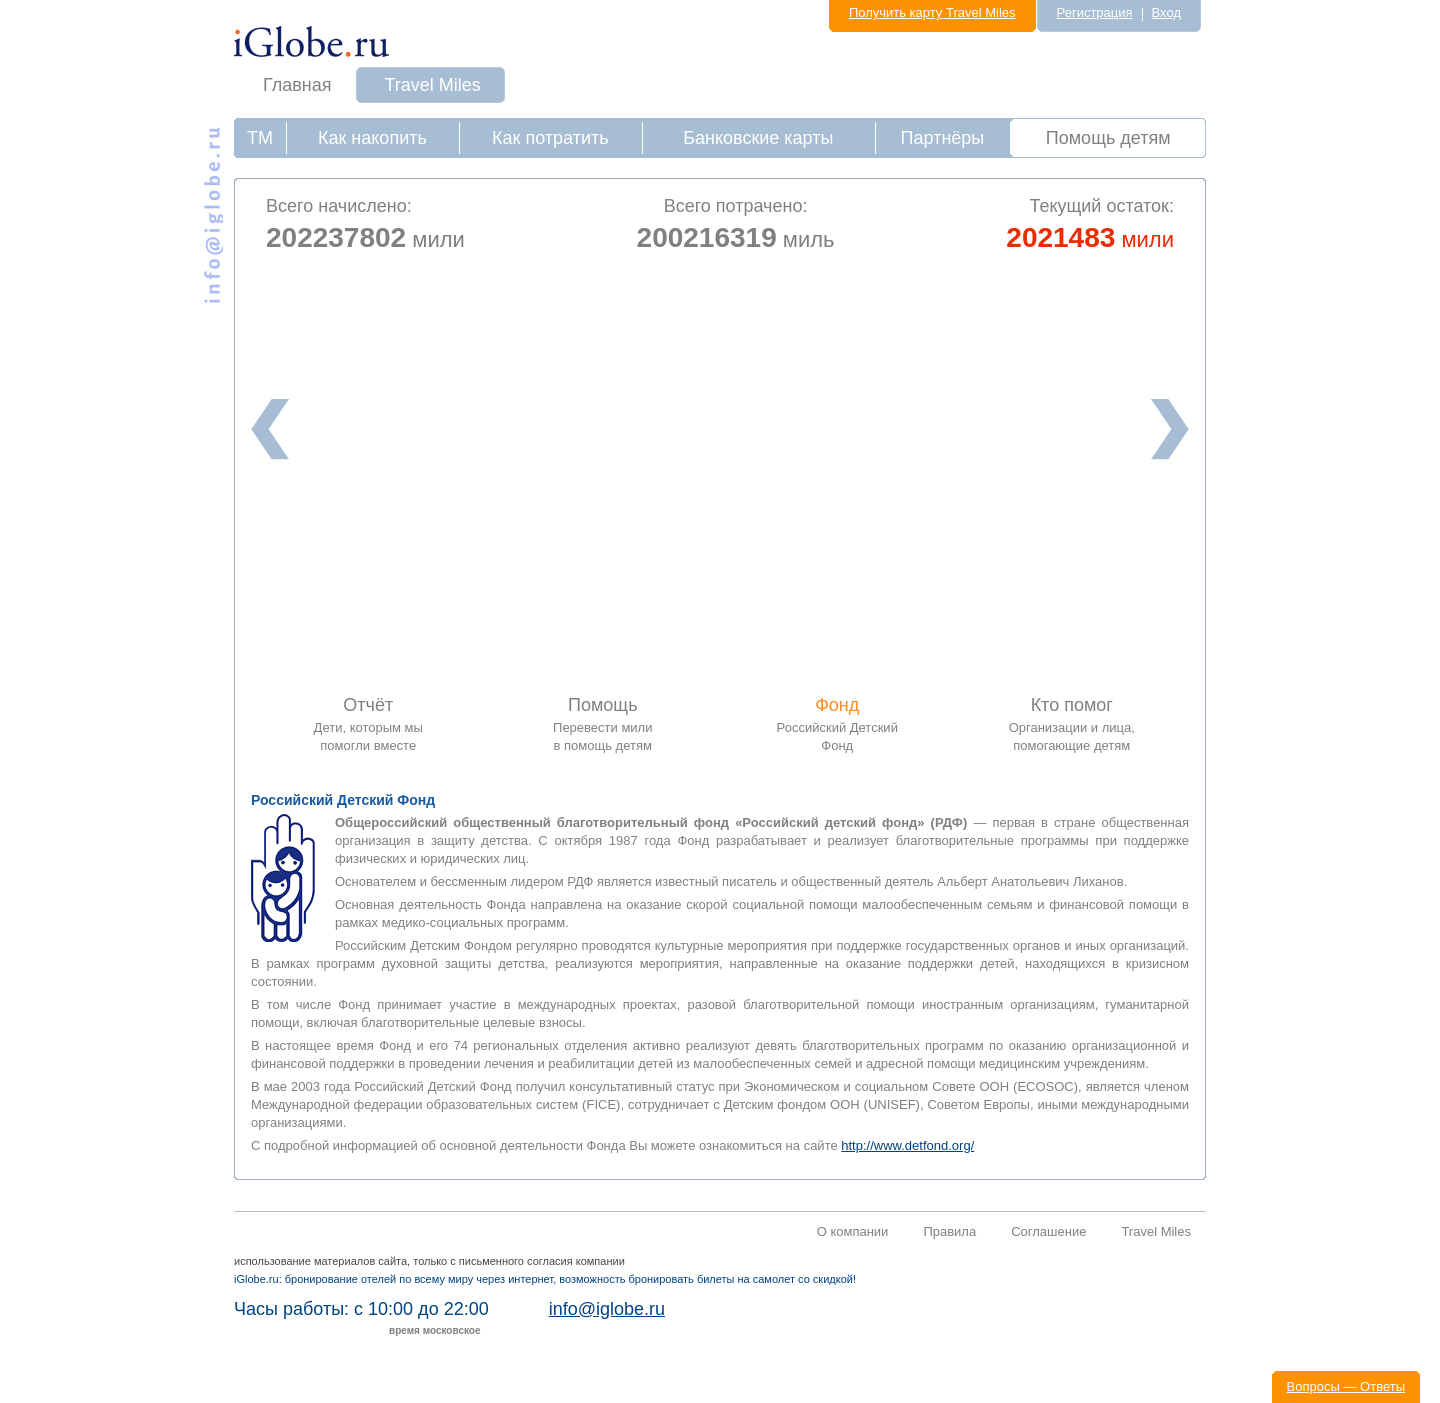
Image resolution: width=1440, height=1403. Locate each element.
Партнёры (943, 138)
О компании (853, 1231)
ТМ (260, 138)
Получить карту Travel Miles (932, 12)
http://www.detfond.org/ (907, 1145)
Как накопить (372, 138)
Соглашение (1048, 1231)
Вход (1166, 12)
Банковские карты (758, 138)
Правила (949, 1231)
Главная (297, 85)
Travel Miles (433, 85)
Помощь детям (1108, 138)
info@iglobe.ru (607, 1309)
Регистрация (1095, 12)
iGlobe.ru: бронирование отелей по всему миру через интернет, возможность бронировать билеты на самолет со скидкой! (545, 1279)
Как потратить (550, 138)
